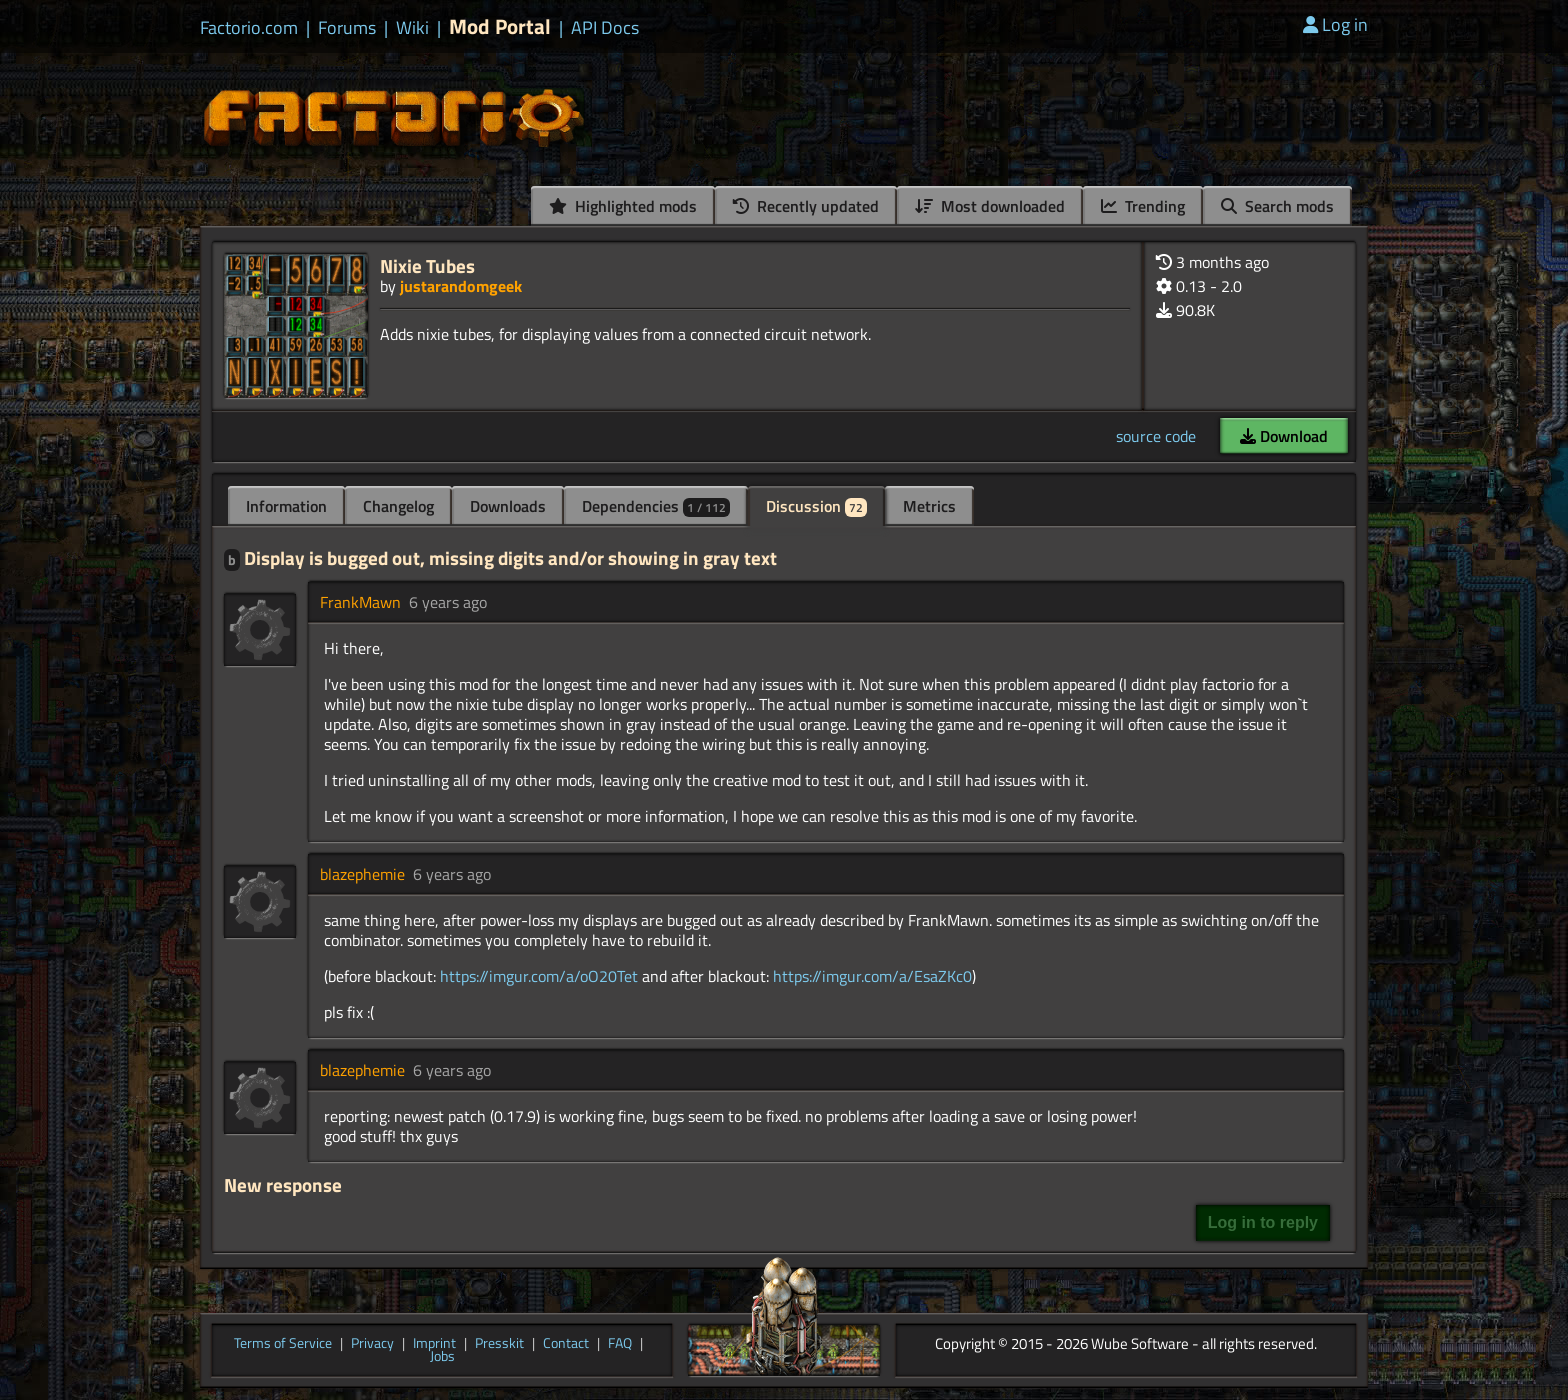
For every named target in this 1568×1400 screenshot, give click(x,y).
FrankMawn (360, 602)
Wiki (412, 28)
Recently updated (806, 206)
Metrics (929, 506)
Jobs (442, 1357)
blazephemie (362, 874)
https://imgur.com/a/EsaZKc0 (872, 976)
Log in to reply (1263, 1222)
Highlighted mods (623, 206)
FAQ (620, 1344)
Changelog (398, 506)
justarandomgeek (461, 286)
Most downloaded (990, 206)
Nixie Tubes (427, 265)
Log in (1335, 24)
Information (286, 506)
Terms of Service (283, 1344)
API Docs (605, 28)
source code (1156, 436)
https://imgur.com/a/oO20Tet (539, 976)
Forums (347, 28)
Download (1284, 436)
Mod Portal (500, 26)
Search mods (1277, 206)
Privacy (372, 1344)
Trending (1143, 206)
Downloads (508, 506)
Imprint (434, 1344)
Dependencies (656, 506)
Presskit (499, 1344)
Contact (566, 1344)
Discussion (816, 506)
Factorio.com (249, 28)
